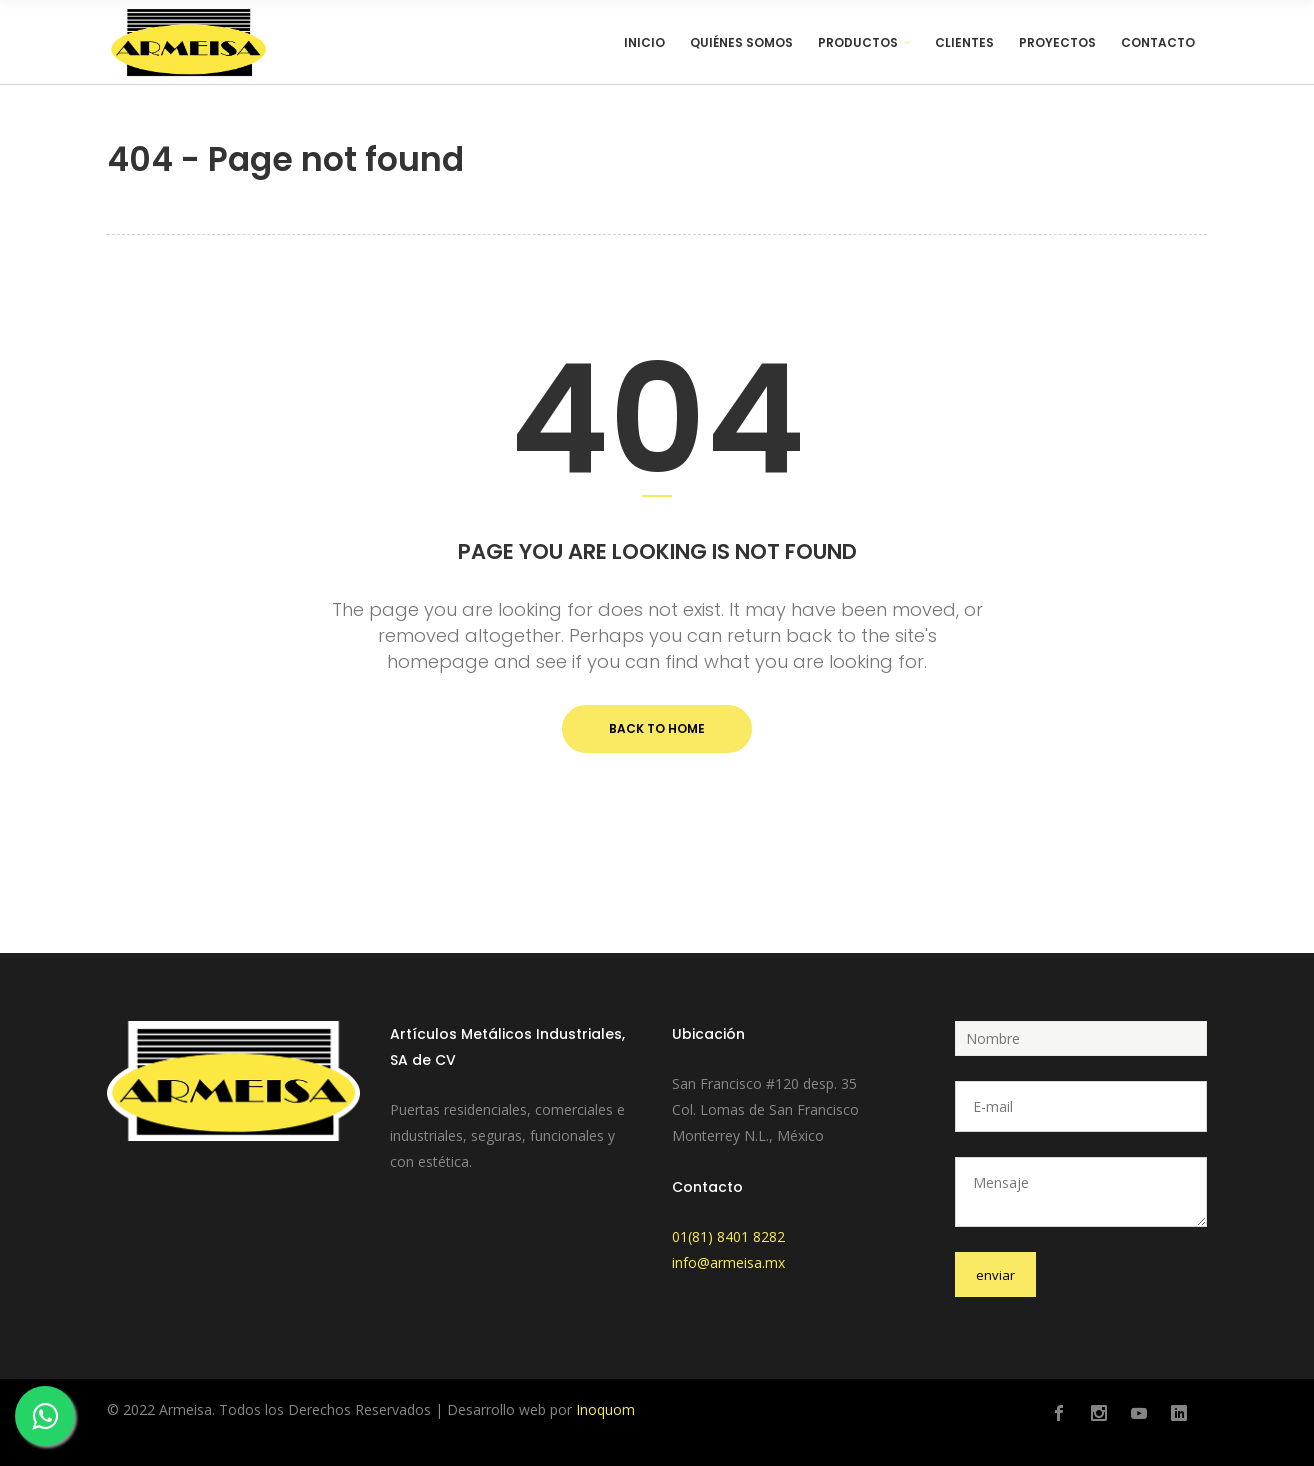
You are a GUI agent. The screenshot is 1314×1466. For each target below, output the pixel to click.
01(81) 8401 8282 (728, 1236)
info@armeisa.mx (728, 1262)
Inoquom (605, 1409)
